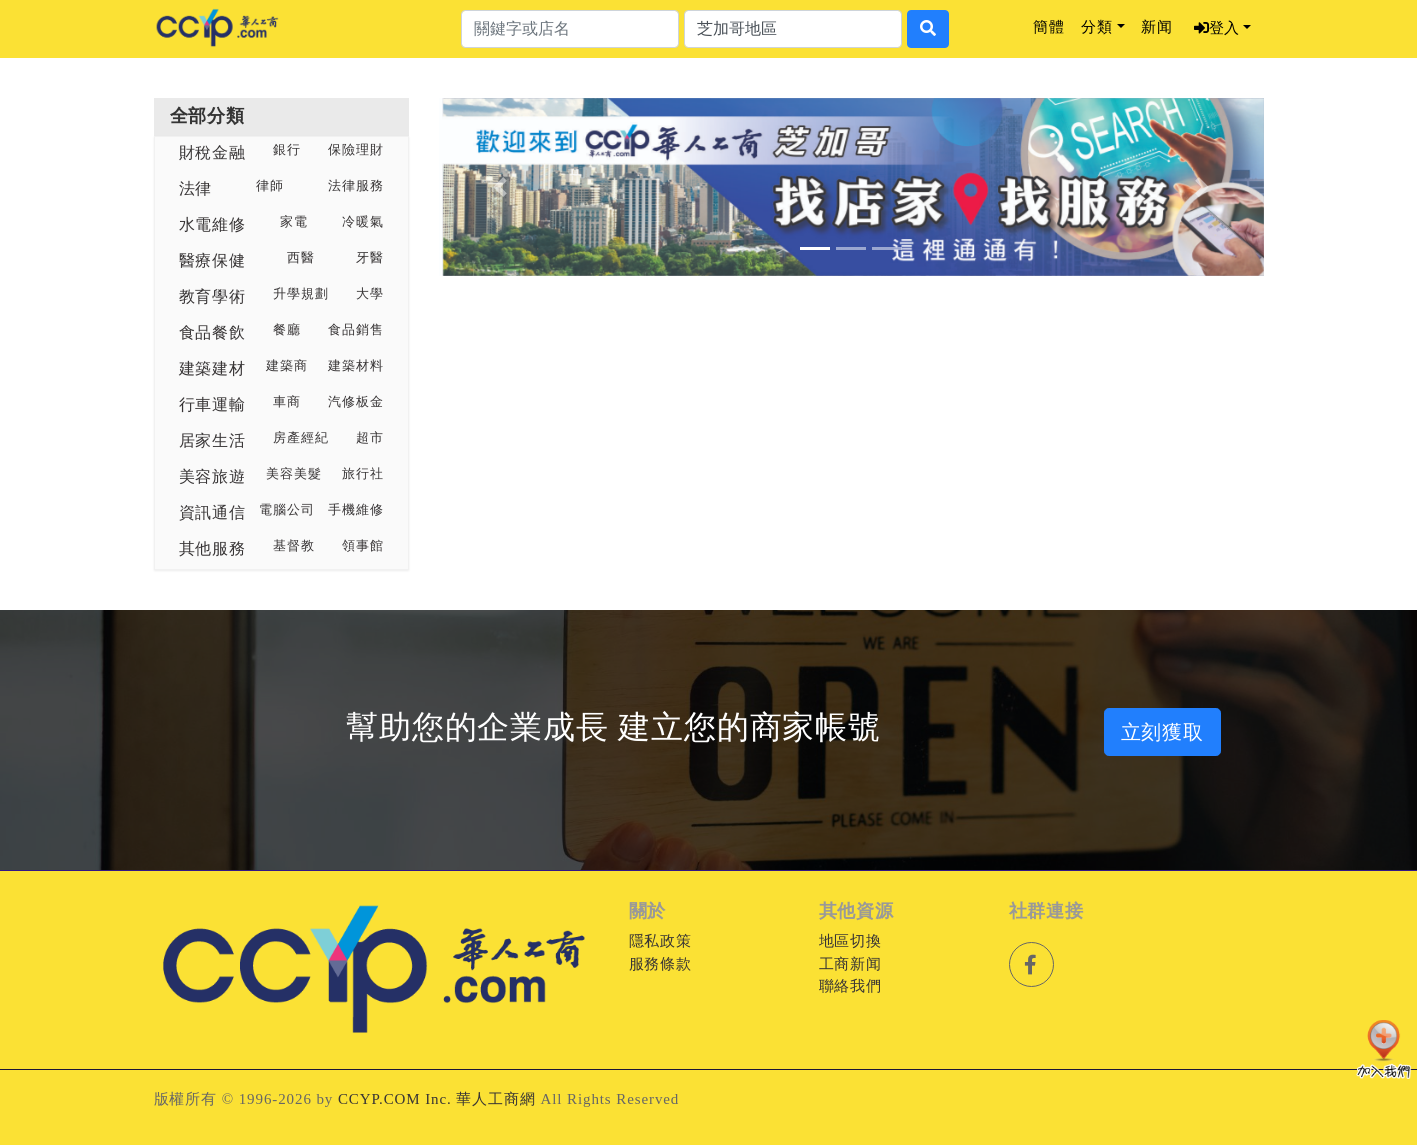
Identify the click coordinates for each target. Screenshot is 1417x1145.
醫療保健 (213, 260)
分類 (1097, 27)
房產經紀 (301, 438)
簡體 (1049, 27)
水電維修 (213, 224)
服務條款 (661, 964)
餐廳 (287, 330)
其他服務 (213, 548)
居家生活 (213, 440)
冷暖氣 (363, 222)
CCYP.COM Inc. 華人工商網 (437, 1099)
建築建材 (213, 368)
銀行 (287, 150)
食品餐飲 (213, 332)
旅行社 (363, 474)
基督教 (294, 546)
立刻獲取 (1163, 732)
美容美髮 (294, 474)
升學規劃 (301, 294)
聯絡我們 (851, 986)
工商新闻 (851, 964)
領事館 (363, 546)
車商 (287, 402)
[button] (501, 187)
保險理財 (356, 150)
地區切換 (851, 941)
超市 (370, 438)
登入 (1216, 28)
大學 (370, 294)
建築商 (287, 366)
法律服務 (356, 186)
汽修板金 (356, 402)
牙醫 (370, 258)
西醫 (301, 258)
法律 (196, 188)
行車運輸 (213, 404)
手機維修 (356, 510)
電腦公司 (287, 510)
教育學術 (213, 296)
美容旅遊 (213, 476)
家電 (294, 222)
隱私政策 (661, 941)
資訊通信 (213, 512)
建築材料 (356, 366)
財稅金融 (213, 152)
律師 (270, 186)
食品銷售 (356, 330)
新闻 (1157, 27)
